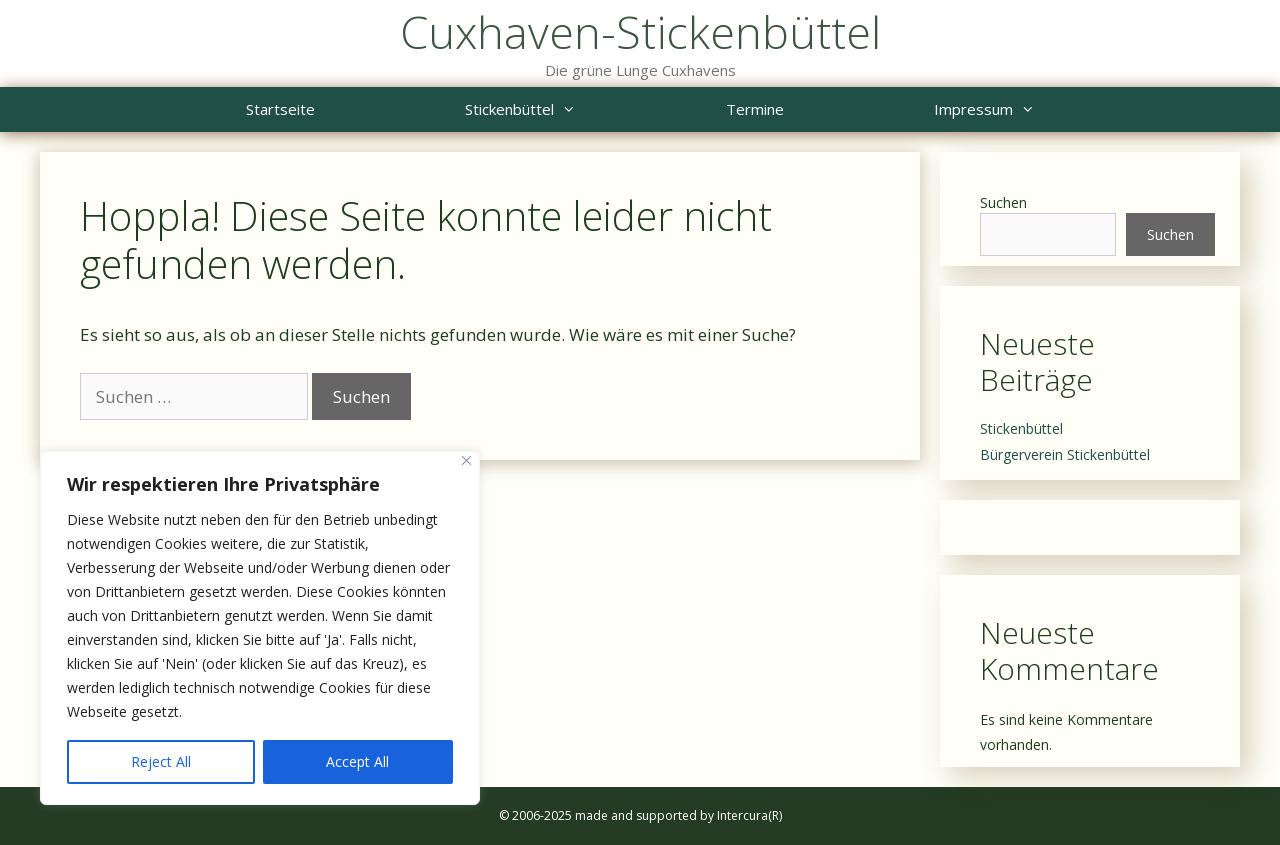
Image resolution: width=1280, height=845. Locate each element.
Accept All (357, 761)
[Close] (466, 460)
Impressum (1022, 109)
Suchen (1003, 202)
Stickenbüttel (558, 109)
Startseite (280, 109)
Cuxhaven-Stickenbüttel (640, 31)
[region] (260, 628)
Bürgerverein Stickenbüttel (1065, 454)
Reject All (161, 761)
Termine (755, 109)
